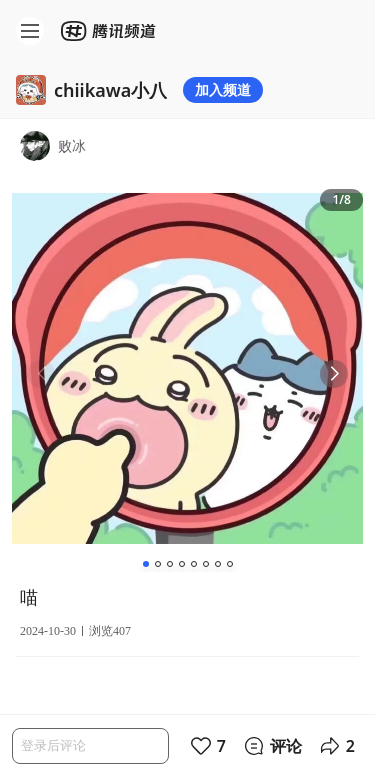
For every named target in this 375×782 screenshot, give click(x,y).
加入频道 (223, 89)
